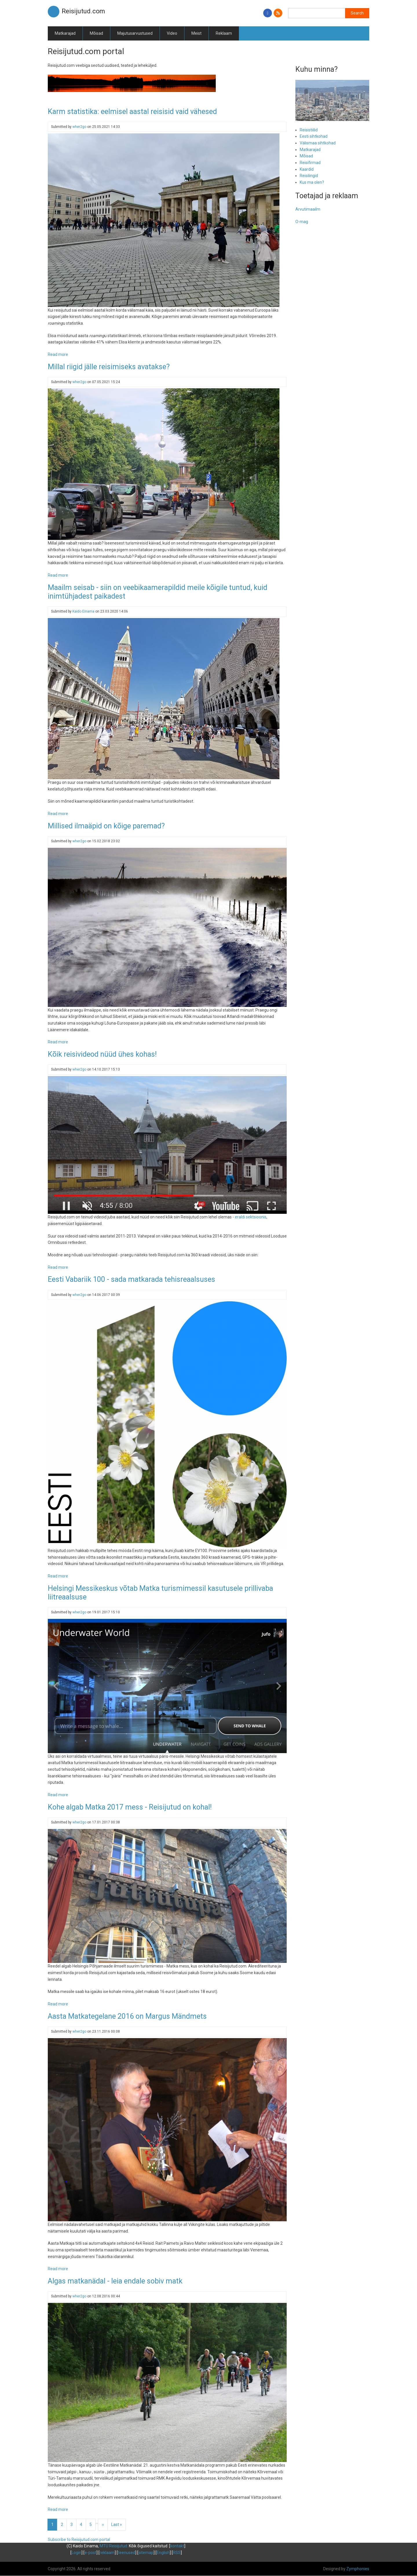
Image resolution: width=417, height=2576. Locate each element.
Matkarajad (65, 33)
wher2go (79, 127)
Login (76, 2552)
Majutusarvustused (135, 33)
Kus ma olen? (312, 182)
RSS (177, 2552)
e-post (90, 2552)
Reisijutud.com (83, 11)
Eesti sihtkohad (314, 136)
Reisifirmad (310, 162)
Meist (196, 33)
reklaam (107, 2552)
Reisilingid (309, 175)
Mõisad (96, 33)
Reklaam (224, 33)
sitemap (145, 2552)
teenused (126, 2552)
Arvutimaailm (307, 209)
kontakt (177, 2546)
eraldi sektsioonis (250, 1217)
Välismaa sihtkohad (318, 143)
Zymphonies (357, 2568)
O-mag (301, 221)
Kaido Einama (83, 611)
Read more (58, 354)
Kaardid (307, 169)
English (163, 2552)
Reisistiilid (309, 130)
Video (172, 33)
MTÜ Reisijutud (113, 2546)
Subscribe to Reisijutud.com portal (79, 2539)
